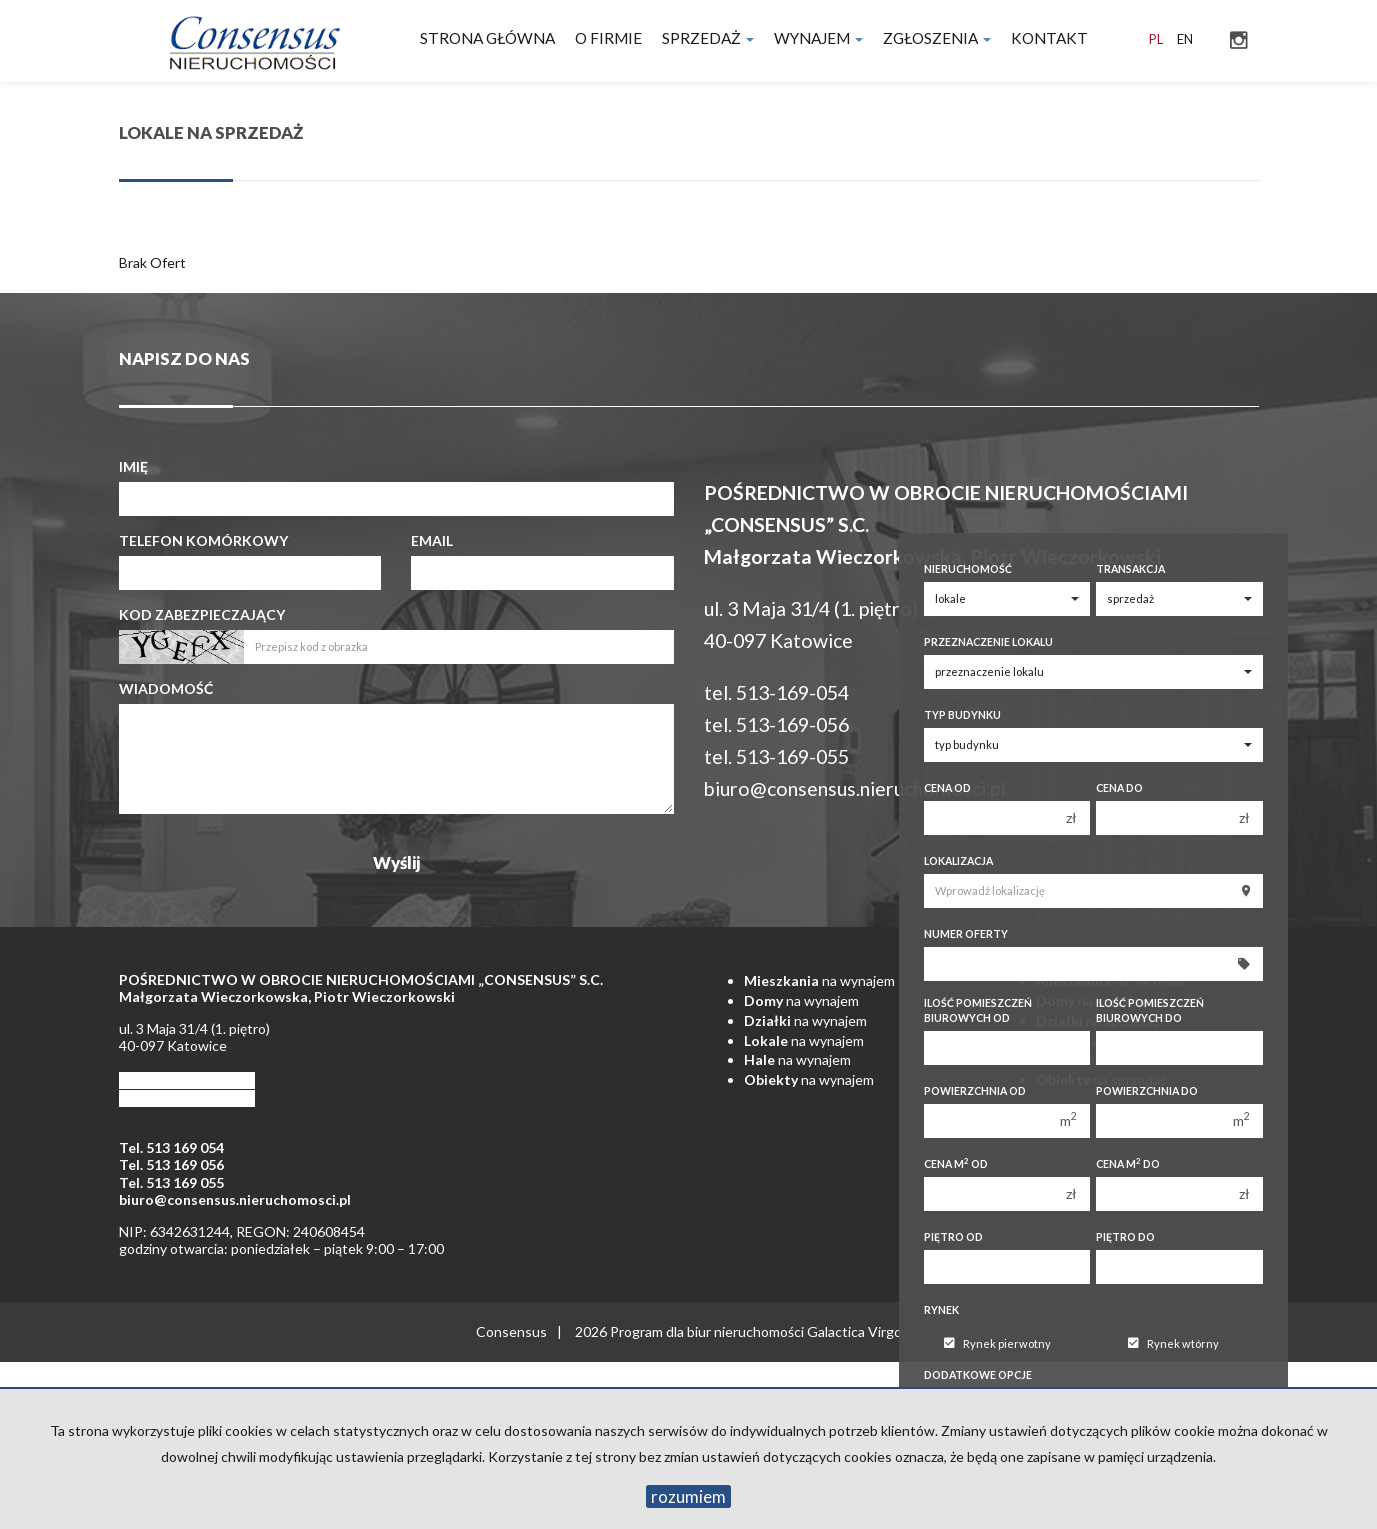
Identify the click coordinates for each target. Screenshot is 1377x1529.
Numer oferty (966, 934)
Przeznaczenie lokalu (988, 642)
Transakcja (1130, 569)
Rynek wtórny (1173, 1343)
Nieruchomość (968, 569)
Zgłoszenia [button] (937, 38)
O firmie (608, 38)
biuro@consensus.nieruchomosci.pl (854, 788)
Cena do (1119, 788)
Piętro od (953, 1237)
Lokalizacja (958, 861)
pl (1156, 39)
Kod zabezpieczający (202, 614)
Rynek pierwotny (997, 1343)
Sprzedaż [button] (708, 38)
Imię (133, 466)
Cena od (947, 788)
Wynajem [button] (818, 38)
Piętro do (1125, 1237)
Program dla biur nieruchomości (708, 1331)
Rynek (941, 1310)
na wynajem (819, 980)
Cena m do (1128, 1163)
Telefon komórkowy (203, 540)
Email (432, 540)
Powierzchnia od (975, 1091)
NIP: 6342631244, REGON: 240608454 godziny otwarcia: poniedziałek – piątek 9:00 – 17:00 (281, 1240)
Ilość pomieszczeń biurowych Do (1150, 1010)
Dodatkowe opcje (978, 1375)
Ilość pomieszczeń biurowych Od (978, 1010)
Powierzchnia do (1147, 1091)
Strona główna (487, 38)
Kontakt (1049, 38)
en (1185, 39)
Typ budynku (962, 715)
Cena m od (956, 1163)
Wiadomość (166, 688)
